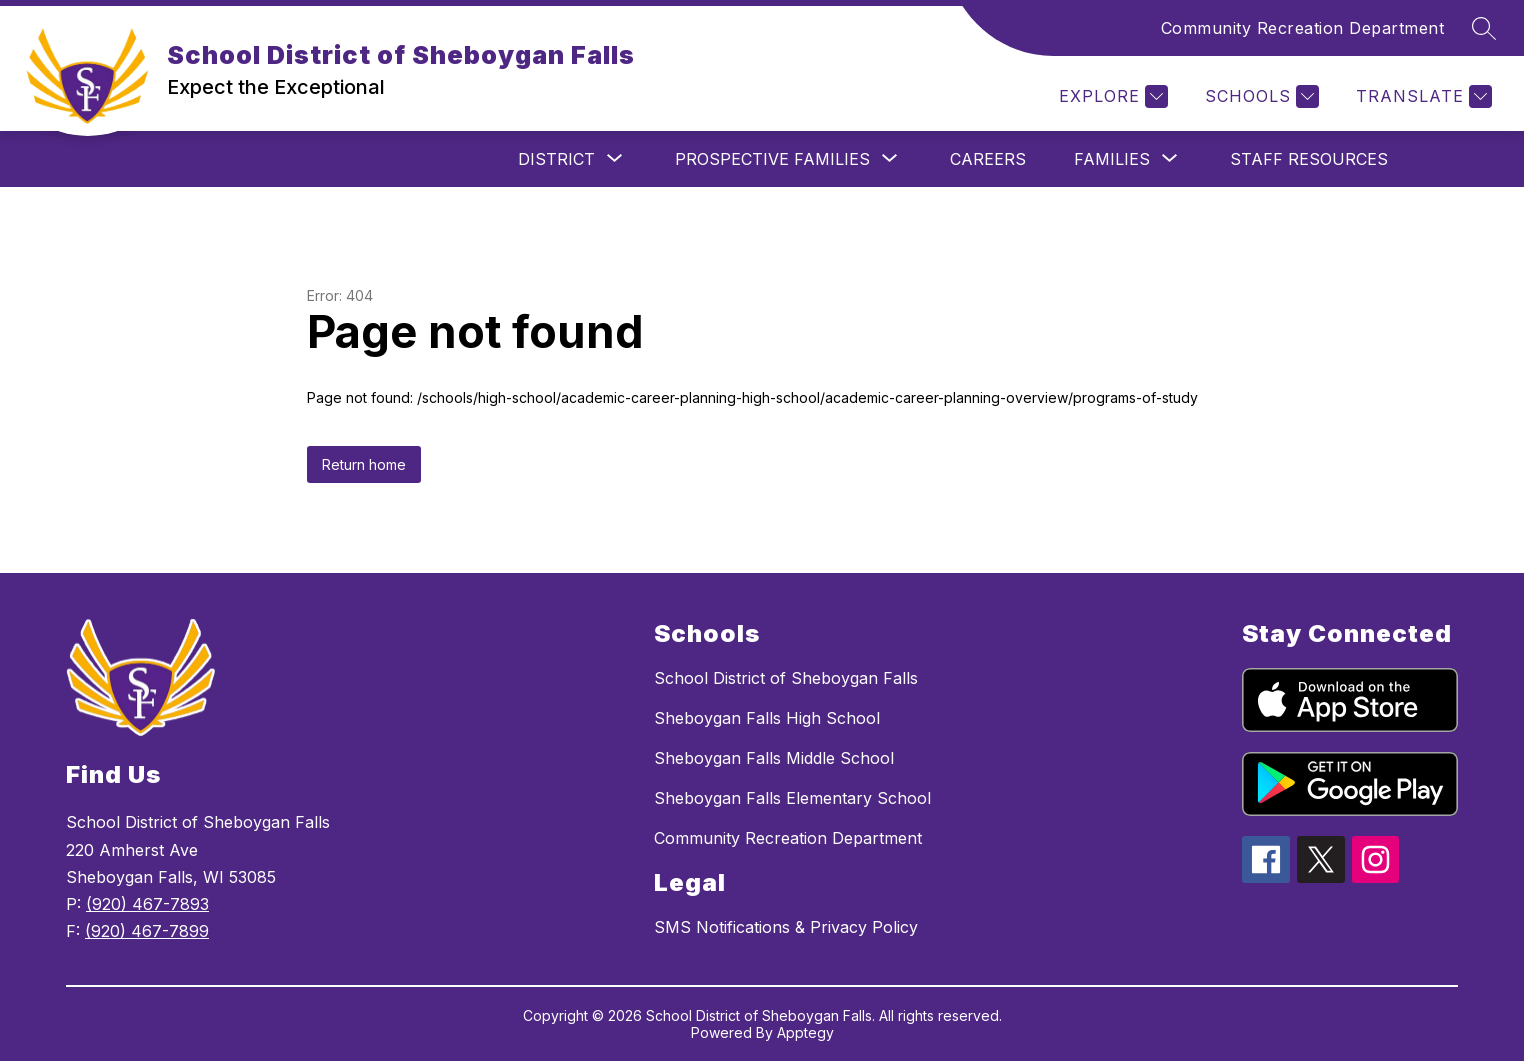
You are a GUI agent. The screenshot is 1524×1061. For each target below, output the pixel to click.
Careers (988, 159)
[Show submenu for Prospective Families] (772, 159)
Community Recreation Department (1303, 28)
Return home (364, 464)
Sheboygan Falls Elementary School (792, 798)
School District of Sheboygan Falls (786, 678)
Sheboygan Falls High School (767, 718)
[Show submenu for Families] (1112, 159)
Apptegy (805, 1032)
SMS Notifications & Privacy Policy (786, 927)
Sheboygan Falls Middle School (774, 758)
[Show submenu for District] (556, 159)
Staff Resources (1309, 159)
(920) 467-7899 (147, 931)
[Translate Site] (1421, 96)
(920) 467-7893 (147, 904)
